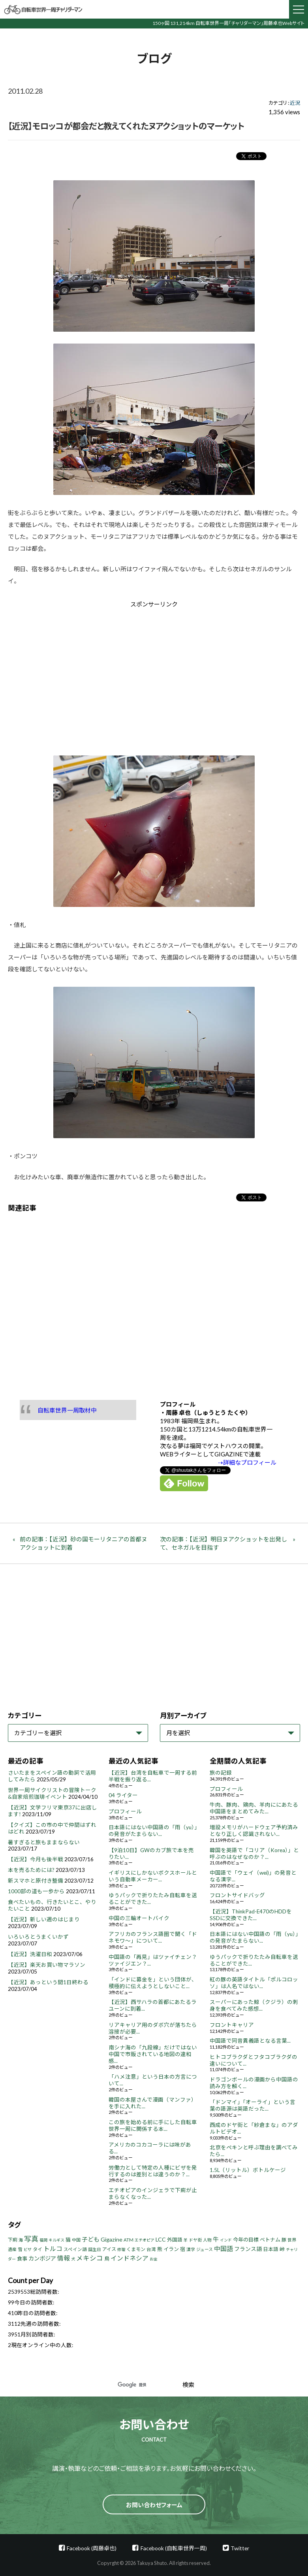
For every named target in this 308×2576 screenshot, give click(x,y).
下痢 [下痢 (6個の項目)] (12, 2240)
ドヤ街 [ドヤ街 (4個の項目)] (195, 2239)
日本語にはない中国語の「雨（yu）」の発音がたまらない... (153, 1830)
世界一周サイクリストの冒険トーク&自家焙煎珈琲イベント (52, 1793)
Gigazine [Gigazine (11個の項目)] (111, 2239)
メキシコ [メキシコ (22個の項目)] (89, 2258)
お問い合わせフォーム (154, 2504)
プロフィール (125, 1811)
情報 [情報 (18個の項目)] (63, 2258)
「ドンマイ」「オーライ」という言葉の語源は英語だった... (252, 2105)
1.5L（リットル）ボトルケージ (248, 2170)
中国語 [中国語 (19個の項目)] (223, 2248)
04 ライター (123, 1795)
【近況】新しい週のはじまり (44, 1919)
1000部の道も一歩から (36, 1891)
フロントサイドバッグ (237, 1895)
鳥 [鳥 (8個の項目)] (106, 2258)
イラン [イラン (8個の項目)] (171, 2249)
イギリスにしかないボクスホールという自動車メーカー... (153, 1876)
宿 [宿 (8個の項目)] (182, 2249)
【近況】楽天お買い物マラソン (46, 1965)
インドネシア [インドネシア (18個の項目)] (129, 2258)
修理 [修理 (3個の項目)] (121, 2249)
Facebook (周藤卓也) (91, 2548)
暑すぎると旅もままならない (44, 1842)
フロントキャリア (232, 2025)
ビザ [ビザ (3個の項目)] (28, 2249)
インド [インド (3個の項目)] (226, 2240)
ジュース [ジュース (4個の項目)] (204, 2249)
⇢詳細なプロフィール (247, 1462)
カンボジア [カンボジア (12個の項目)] (42, 2258)
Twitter (240, 2548)
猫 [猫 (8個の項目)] (68, 2239)
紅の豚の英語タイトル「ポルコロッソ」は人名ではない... (254, 1982)
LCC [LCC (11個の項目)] (161, 2239)
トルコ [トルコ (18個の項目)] (52, 2248)
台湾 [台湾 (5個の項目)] (151, 2249)
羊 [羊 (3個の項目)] (186, 2240)
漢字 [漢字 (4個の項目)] (190, 2249)
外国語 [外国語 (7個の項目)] (174, 2240)
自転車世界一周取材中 (67, 1410)
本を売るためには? (31, 1870)
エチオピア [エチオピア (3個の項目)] (144, 2240)
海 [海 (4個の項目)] (21, 2239)
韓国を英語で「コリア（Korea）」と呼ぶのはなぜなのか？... (254, 1853)
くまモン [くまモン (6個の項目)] (135, 2249)
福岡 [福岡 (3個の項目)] (43, 2240)
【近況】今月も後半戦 (35, 1859)
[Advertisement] (87, 675)
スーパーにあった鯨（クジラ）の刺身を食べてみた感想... (254, 2005)
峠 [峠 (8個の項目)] (282, 2249)
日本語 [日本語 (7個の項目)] (270, 2249)
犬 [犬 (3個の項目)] (73, 2259)
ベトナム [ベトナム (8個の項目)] (270, 2239)
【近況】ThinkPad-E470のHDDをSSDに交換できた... (251, 1914)
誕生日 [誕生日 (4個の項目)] (94, 2249)
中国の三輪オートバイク (139, 1918)
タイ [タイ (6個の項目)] (37, 2249)
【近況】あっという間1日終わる (48, 1982)
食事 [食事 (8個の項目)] (22, 2258)
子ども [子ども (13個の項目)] (91, 2239)
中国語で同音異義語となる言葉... (250, 2041)
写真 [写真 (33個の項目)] (31, 2238)
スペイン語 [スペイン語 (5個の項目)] (75, 2249)
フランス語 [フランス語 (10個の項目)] (248, 2249)
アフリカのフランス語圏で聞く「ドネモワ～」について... (153, 1937)
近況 (295, 103)
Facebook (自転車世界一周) (174, 2548)
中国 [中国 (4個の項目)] (76, 2239)
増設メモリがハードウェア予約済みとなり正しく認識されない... (254, 1830)
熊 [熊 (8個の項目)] (159, 2249)
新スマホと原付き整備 (35, 1880)
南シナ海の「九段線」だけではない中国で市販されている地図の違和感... (153, 2054)
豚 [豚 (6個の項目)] (284, 2240)
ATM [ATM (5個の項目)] (128, 2239)
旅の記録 (221, 1773)
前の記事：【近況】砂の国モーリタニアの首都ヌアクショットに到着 (83, 1543)
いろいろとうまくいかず (38, 1937)
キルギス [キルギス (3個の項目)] (56, 2240)
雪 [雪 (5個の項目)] (20, 2249)
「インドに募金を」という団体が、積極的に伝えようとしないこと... (153, 1982)
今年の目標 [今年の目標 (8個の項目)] (246, 2239)
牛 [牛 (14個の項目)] (216, 2239)
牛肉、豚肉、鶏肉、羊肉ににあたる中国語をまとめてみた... (254, 1808)
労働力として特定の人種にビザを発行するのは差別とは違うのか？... (153, 2171)
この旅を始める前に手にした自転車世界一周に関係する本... (153, 2125)
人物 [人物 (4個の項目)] (207, 2239)
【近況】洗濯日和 (30, 1954)
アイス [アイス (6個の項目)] (109, 2249)
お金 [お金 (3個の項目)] (154, 2259)
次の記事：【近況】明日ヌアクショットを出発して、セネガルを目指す (223, 1543)
